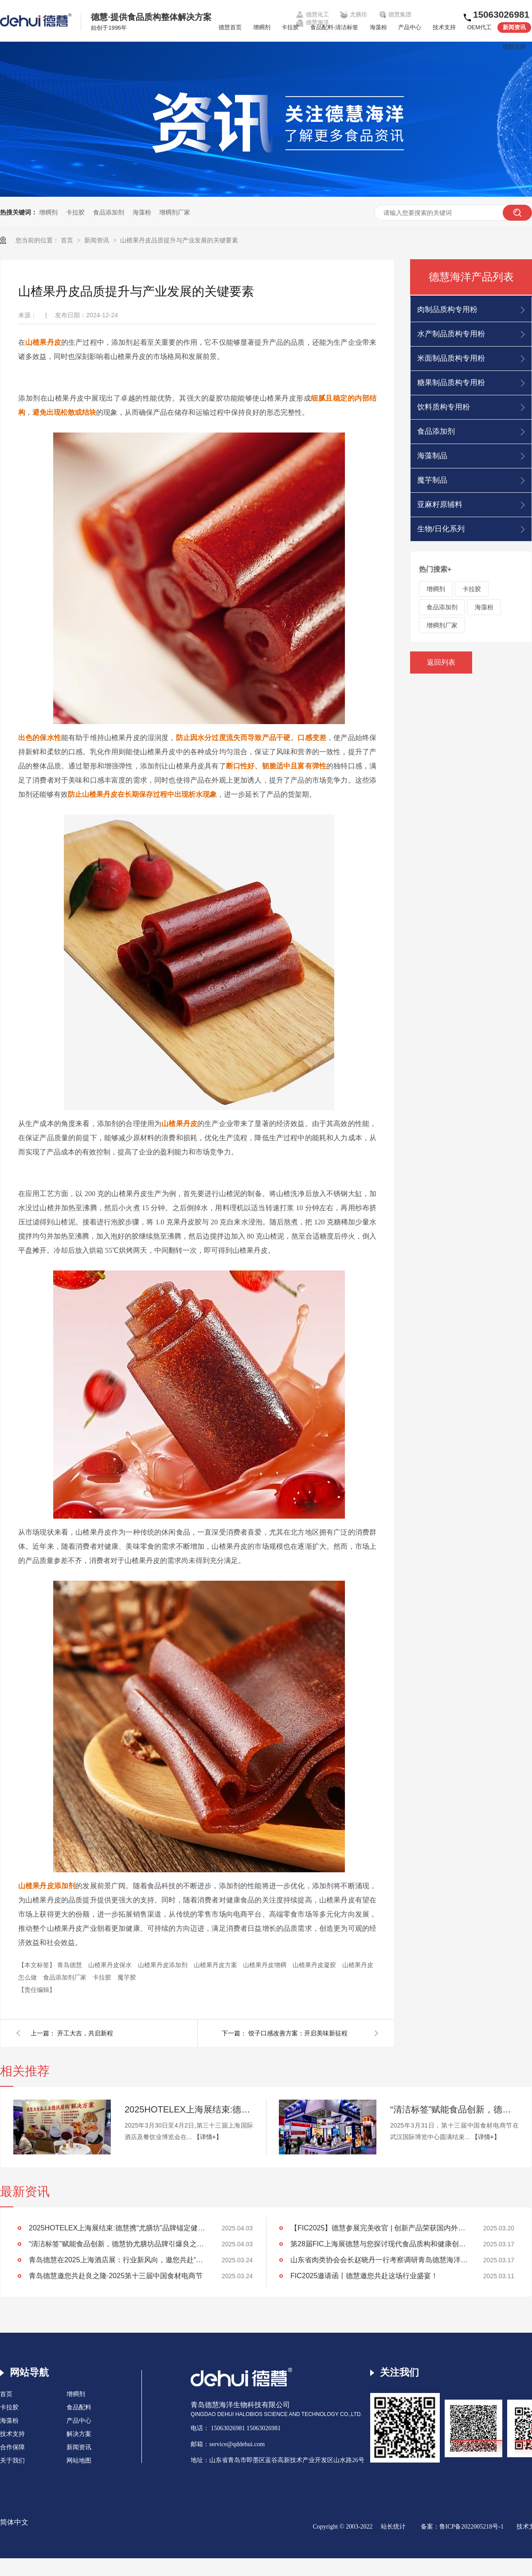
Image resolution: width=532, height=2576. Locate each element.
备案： (430, 2527)
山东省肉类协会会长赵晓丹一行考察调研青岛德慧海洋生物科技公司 (379, 2260)
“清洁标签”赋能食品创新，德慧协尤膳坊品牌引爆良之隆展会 (454, 2109)
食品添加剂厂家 (65, 1977)
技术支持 (444, 27)
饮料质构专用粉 (443, 407)
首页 (68, 240)
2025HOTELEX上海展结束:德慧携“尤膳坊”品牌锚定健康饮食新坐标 (189, 2109)
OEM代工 (479, 27)
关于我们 (12, 2460)
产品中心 (409, 27)
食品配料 (78, 2407)
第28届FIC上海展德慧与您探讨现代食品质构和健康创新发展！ (379, 2244)
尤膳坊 (353, 15)
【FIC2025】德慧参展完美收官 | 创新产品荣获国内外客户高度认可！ (379, 2228)
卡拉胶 (290, 27)
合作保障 (12, 2447)
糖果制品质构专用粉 (451, 382)
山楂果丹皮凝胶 (315, 1964)
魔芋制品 (432, 480)
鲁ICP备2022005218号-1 (471, 2527)
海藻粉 (378, 27)
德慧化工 (312, 15)
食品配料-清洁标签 (334, 27)
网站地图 (78, 2460)
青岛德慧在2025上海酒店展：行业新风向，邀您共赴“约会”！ (117, 2260)
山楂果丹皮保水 (110, 1964)
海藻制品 (432, 456)
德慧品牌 (514, 46)
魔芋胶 (126, 1977)
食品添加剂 (108, 212)
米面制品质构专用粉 (451, 358)
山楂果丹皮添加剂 (163, 1964)
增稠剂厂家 (174, 212)
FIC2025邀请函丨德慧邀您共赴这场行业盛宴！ (364, 2276)
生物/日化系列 (441, 529)
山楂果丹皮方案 (216, 1964)
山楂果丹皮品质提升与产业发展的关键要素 (179, 240)
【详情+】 (208, 2136)
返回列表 (441, 662)
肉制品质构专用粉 (447, 309)
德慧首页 (230, 27)
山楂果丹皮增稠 (265, 1964)
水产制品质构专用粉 (451, 334)
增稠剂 (261, 27)
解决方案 (78, 2434)
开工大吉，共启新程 (85, 2033)
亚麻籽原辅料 (439, 504)
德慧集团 (395, 15)
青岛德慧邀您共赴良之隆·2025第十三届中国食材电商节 (116, 2276)
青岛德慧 (70, 1964)
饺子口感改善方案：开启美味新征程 (298, 2033)
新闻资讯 (514, 27)
